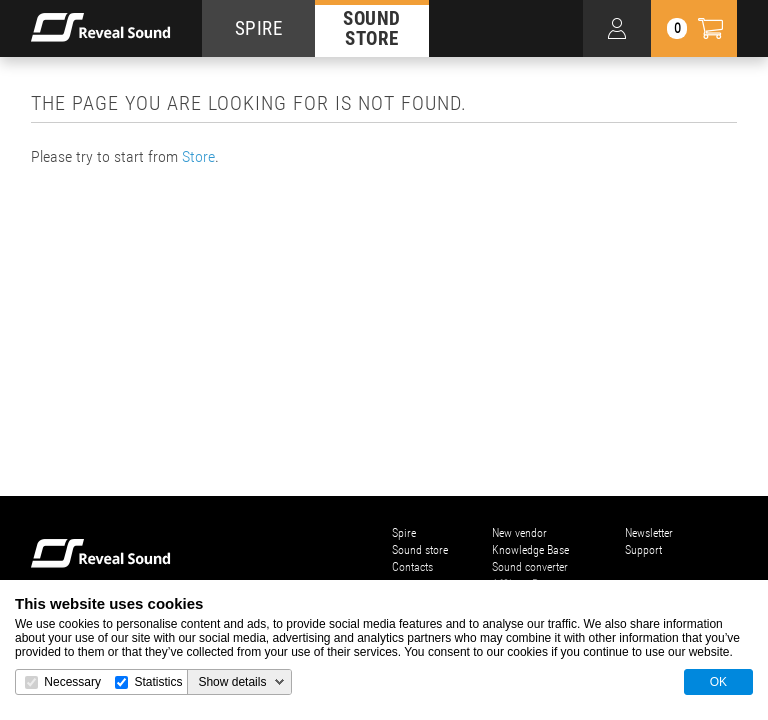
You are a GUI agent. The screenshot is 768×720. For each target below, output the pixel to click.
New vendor (519, 533)
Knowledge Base (530, 550)
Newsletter (649, 533)
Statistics (158, 682)
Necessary (72, 682)
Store (198, 156)
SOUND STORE (372, 28)
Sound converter (530, 567)
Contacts (412, 567)
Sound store (420, 550)
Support (643, 550)
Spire (404, 533)
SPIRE (259, 28)
